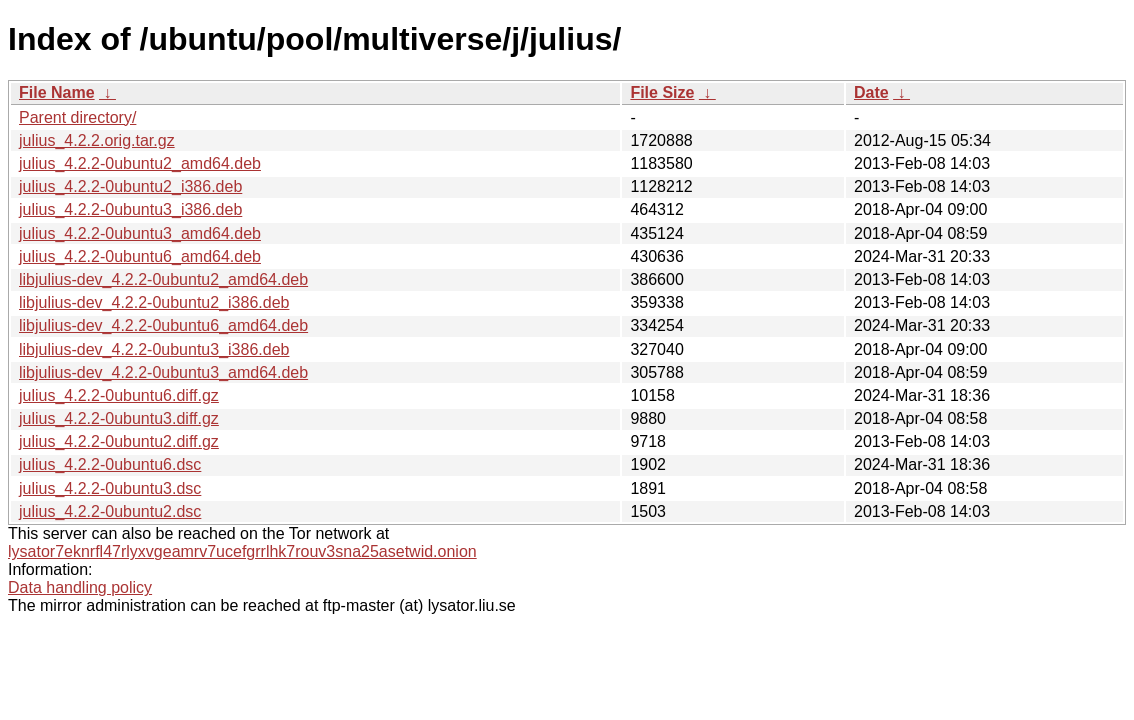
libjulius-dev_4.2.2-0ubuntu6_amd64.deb (163, 325)
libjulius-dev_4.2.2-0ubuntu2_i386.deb (154, 302)
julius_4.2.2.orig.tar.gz (97, 140)
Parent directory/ (77, 117)
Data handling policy (80, 587)
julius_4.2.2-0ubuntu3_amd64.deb (140, 233)
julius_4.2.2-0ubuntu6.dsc (110, 464)
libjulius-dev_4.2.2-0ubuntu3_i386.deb (154, 349)
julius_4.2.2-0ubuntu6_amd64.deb (140, 256)
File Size (662, 92)
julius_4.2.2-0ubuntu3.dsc (110, 488)
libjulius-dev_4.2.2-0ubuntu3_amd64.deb (163, 372)
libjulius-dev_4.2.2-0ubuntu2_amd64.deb (163, 279)
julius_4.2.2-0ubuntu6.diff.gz (119, 395)
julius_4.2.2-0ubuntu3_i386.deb (130, 209)
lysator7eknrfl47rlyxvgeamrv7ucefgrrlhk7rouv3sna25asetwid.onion (242, 551)
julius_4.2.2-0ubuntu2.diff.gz (119, 441)
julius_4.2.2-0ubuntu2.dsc (110, 511)
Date (871, 92)
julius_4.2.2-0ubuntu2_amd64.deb (140, 163)
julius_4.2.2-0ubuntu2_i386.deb (130, 186)
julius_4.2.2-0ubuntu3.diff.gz (119, 418)
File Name (57, 92)
